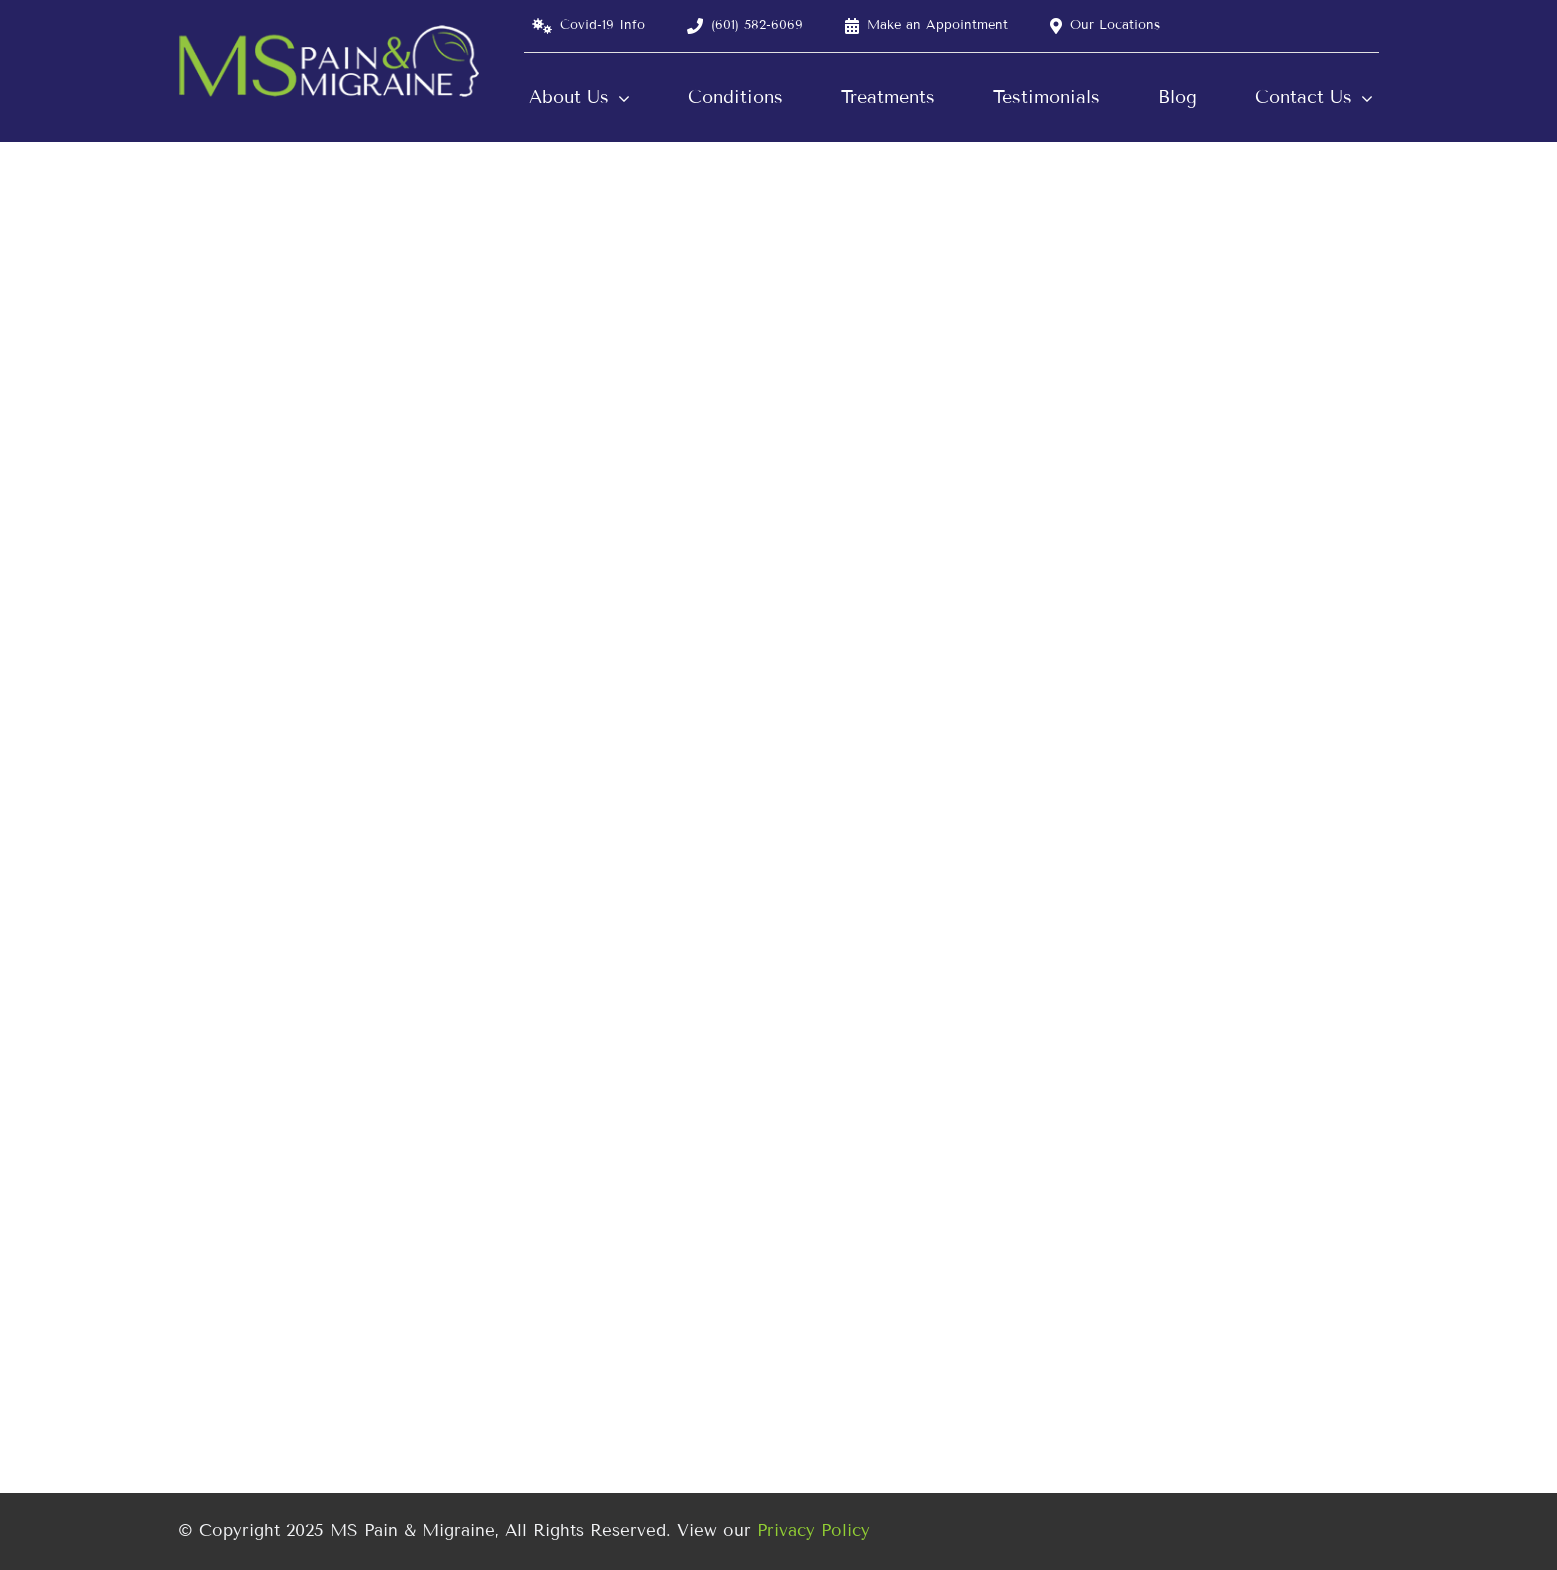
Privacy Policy (813, 1530)
